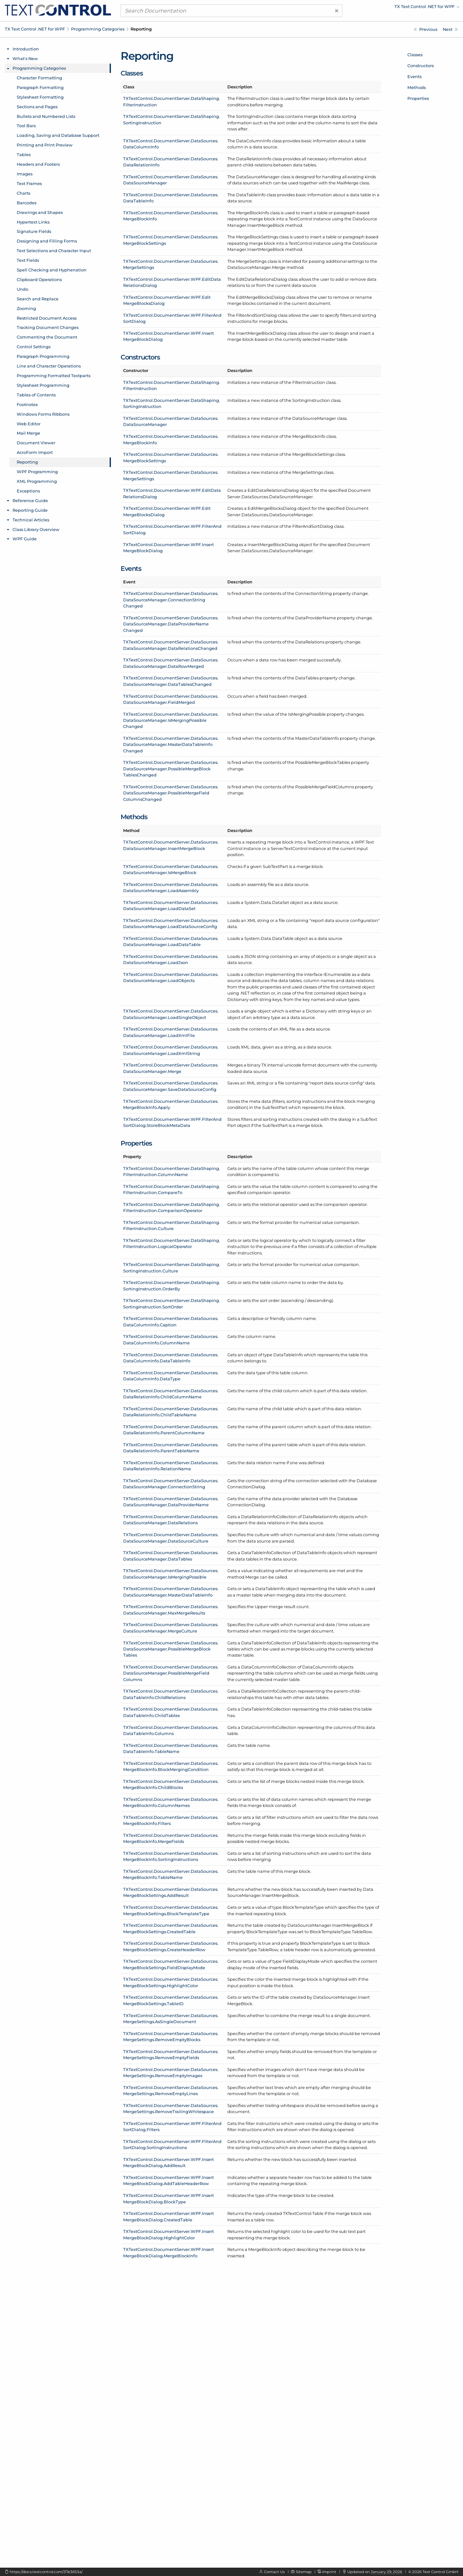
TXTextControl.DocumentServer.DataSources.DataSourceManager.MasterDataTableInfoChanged (170, 744)
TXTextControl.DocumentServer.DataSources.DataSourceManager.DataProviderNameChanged (170, 624)
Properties (418, 98)
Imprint (329, 2572)
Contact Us (274, 2572)
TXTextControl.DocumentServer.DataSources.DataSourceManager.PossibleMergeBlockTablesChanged (170, 768)
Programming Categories (97, 28)
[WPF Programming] (450, 29)
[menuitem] (403, 8)
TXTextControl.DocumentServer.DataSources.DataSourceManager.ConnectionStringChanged (170, 599)
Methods (416, 87)
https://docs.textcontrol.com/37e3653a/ (46, 2572)
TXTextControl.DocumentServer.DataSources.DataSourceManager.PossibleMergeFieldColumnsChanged (170, 793)
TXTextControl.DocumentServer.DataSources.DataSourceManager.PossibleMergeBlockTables (170, 1649)
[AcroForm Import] (425, 29)
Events (414, 76)
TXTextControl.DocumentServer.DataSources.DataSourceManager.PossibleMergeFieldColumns (170, 1673)
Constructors (420, 65)
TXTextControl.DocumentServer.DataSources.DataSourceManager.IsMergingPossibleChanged (170, 720)
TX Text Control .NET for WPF (35, 28)
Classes (414, 54)
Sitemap (304, 2572)
